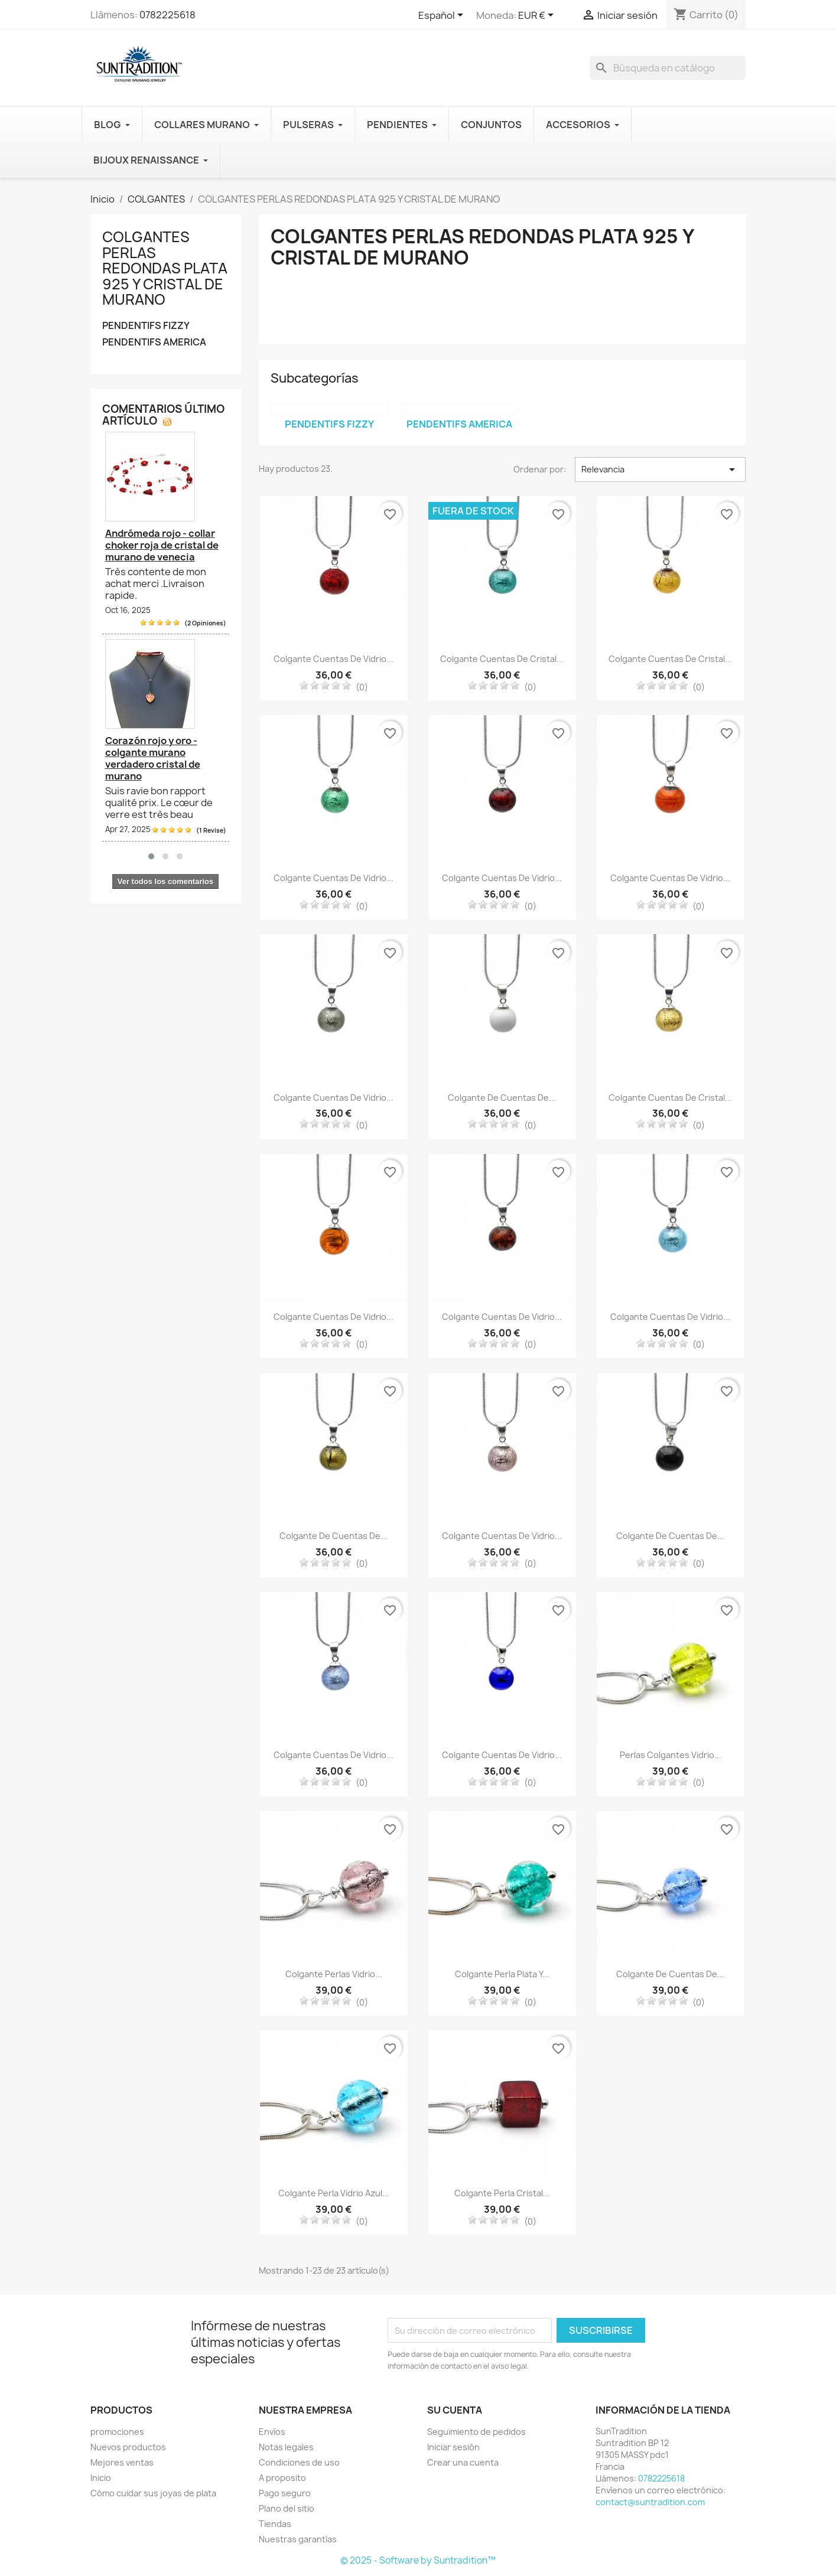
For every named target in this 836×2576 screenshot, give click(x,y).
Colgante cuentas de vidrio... (333, 658)
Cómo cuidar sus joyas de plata (153, 2493)
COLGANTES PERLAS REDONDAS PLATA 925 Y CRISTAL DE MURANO (164, 268)
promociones (117, 2431)
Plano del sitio (286, 2508)
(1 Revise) (211, 830)
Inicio (100, 2477)
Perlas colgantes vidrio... (670, 1754)
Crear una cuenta (463, 2462)
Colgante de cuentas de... (502, 1097)
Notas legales (286, 2447)
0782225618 (167, 14)
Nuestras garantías (298, 2539)
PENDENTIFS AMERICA (154, 342)
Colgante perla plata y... (502, 1974)
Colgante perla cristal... (502, 2193)
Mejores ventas (122, 2462)
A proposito (282, 2477)
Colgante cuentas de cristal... (502, 658)
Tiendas (275, 2523)
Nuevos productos (128, 2447)
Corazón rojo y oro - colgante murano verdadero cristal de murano (152, 758)
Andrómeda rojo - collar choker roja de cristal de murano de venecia (162, 545)
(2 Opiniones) (205, 623)
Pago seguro (285, 2493)
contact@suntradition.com (650, 2501)
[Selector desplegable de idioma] (442, 16)
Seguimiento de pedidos (476, 2431)
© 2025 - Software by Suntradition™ (418, 2560)
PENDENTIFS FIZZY (146, 325)
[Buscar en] (668, 68)
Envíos (272, 2431)
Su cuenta (454, 2410)
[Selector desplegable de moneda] (538, 16)
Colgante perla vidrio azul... (333, 2193)
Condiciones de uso (299, 2462)
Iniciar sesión (453, 2447)
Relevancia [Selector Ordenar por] (660, 469)
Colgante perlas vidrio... (333, 1974)
